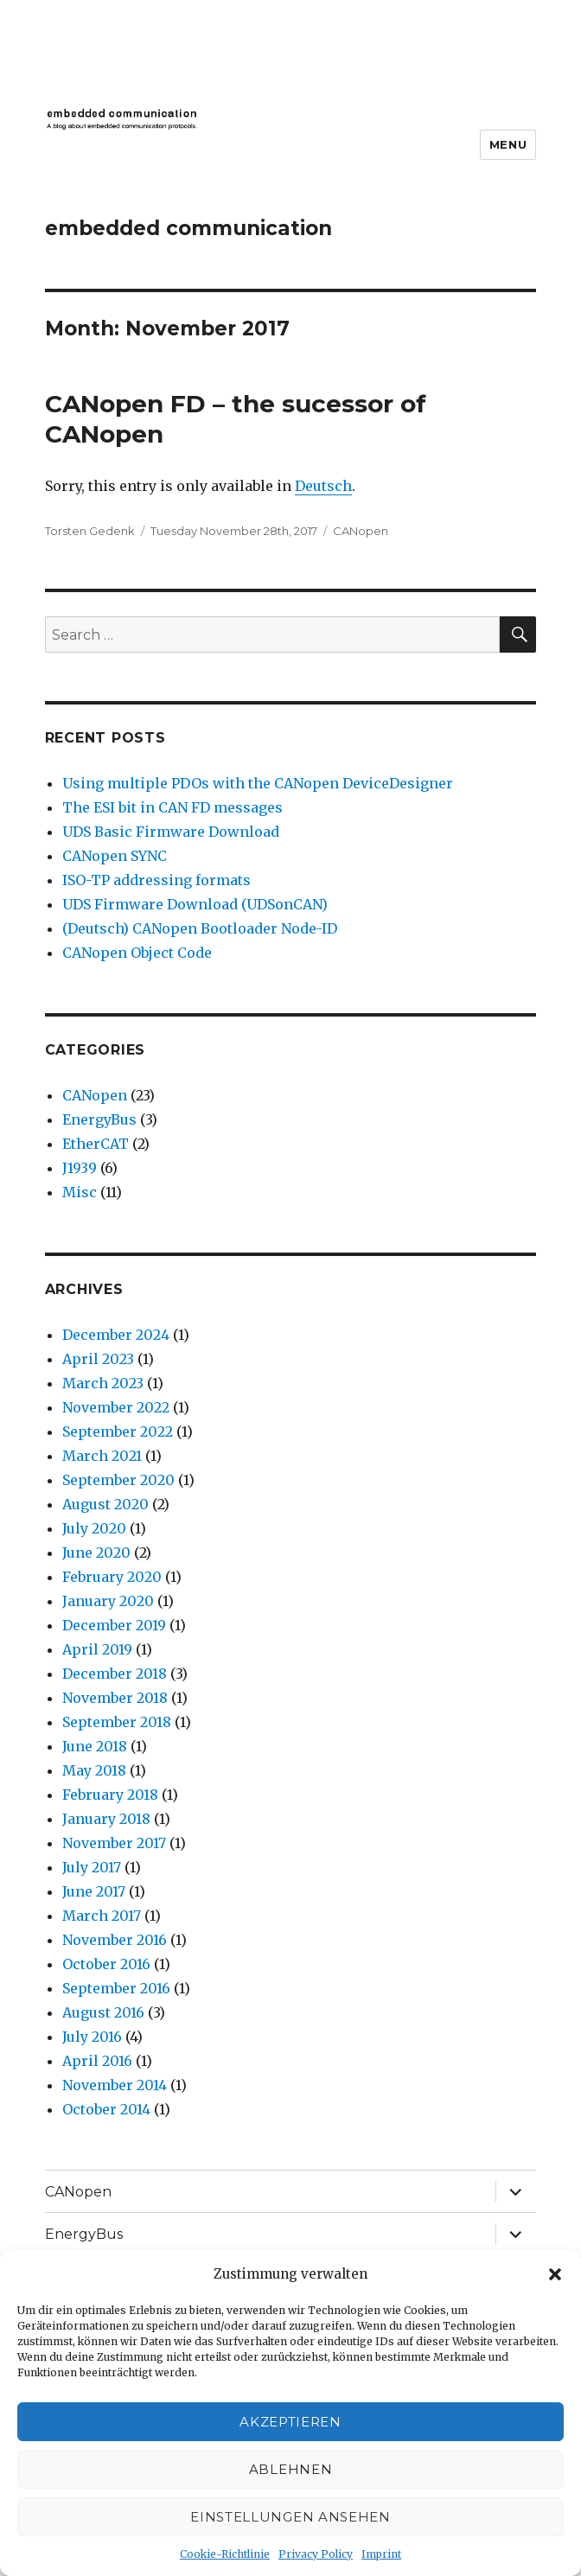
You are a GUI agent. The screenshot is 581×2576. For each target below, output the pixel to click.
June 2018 (94, 1746)
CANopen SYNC (114, 855)
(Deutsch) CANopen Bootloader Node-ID (199, 928)
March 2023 (103, 1383)
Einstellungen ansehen (290, 2517)
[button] (555, 2274)
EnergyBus (99, 1119)
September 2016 (116, 1988)
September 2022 (117, 1431)
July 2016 (92, 2036)
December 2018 (114, 1673)
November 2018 (115, 1697)
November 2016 (114, 1939)
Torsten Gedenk (90, 531)
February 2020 (112, 1576)
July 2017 (91, 1867)
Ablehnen (291, 2469)
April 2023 (98, 1359)
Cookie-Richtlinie (225, 2553)
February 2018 (110, 1794)
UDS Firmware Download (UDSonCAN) (195, 904)
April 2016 (97, 2060)
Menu (508, 144)
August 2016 (103, 2012)
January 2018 (106, 1818)
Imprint (381, 2553)
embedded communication (188, 228)
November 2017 (114, 1843)
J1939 (79, 1167)
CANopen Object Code (137, 952)
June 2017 (93, 1891)
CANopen (360, 531)
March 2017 (101, 1915)
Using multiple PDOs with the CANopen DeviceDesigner (257, 783)
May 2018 (94, 1770)
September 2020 (118, 1480)
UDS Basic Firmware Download (170, 831)
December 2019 (114, 1625)
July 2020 (94, 1528)
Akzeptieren (290, 2421)
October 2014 (106, 2109)
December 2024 (115, 1334)
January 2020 (108, 1601)
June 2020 (96, 1552)
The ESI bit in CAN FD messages (172, 807)
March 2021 (102, 1455)
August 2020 (105, 1504)
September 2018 (116, 1722)
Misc (79, 1192)
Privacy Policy (315, 2553)
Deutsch (323, 485)
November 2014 (114, 2085)
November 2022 (115, 1407)
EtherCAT (95, 1143)
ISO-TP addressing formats (156, 880)
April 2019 (97, 1649)
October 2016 (106, 1964)
